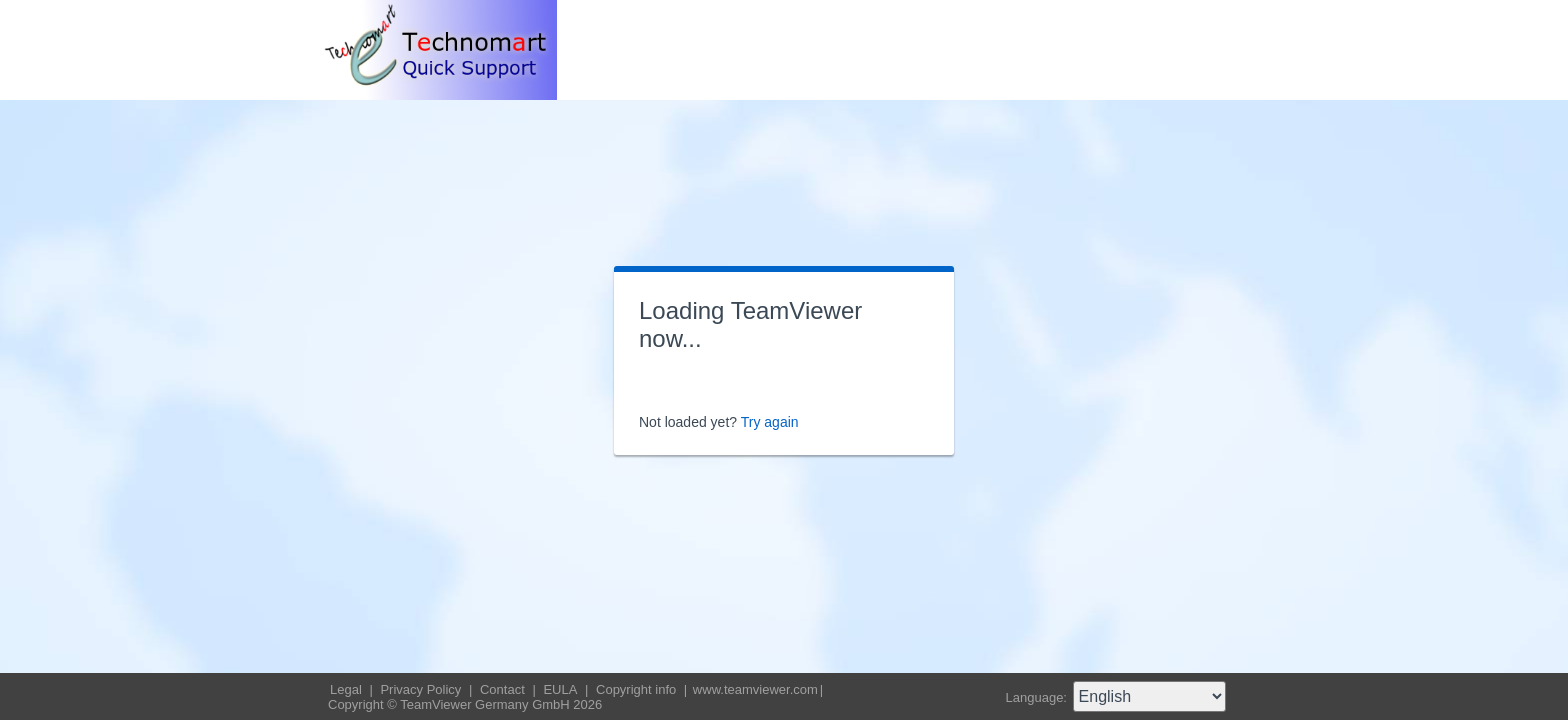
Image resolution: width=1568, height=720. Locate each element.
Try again (770, 422)
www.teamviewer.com (755, 689)
